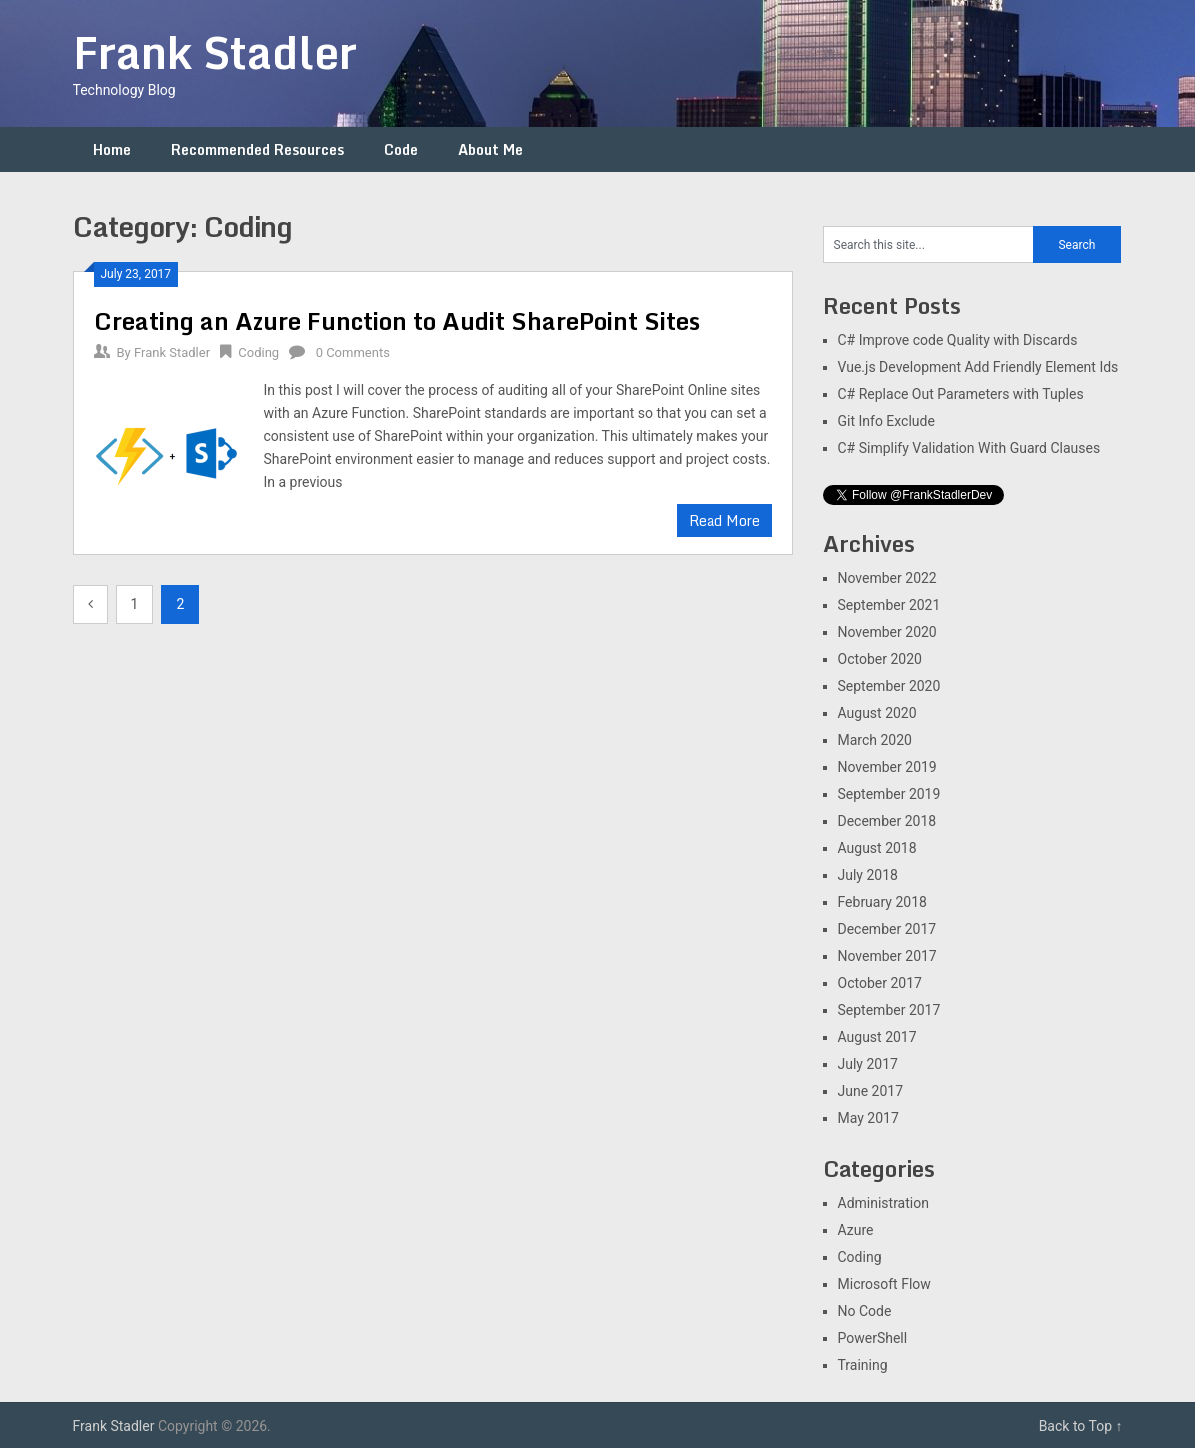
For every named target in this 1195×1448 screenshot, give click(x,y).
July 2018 (868, 875)
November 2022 (887, 578)
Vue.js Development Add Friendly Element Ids (978, 367)
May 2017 (868, 1118)
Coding (258, 352)
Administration (883, 1203)
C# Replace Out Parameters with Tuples (961, 394)
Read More (724, 520)
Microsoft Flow (884, 1284)
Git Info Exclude (886, 421)
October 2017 (880, 983)
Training (863, 1365)
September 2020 (889, 686)
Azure (856, 1230)
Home (112, 149)
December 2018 (887, 821)
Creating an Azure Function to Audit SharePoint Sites (397, 320)
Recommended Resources (257, 149)
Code (401, 149)
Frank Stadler (215, 52)
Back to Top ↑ (1081, 1426)
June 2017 (871, 1091)
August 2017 (877, 1037)
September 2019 (889, 794)
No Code (865, 1311)
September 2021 (889, 605)
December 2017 (887, 929)
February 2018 (882, 902)
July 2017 (868, 1064)
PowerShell (873, 1338)
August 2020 (877, 713)
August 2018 (877, 848)
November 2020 (887, 632)
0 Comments (353, 352)
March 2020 (875, 740)
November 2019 (887, 767)
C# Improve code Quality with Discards (958, 340)
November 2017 (887, 956)
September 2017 (889, 1010)
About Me (490, 149)
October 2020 (880, 659)
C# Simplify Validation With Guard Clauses (969, 448)
